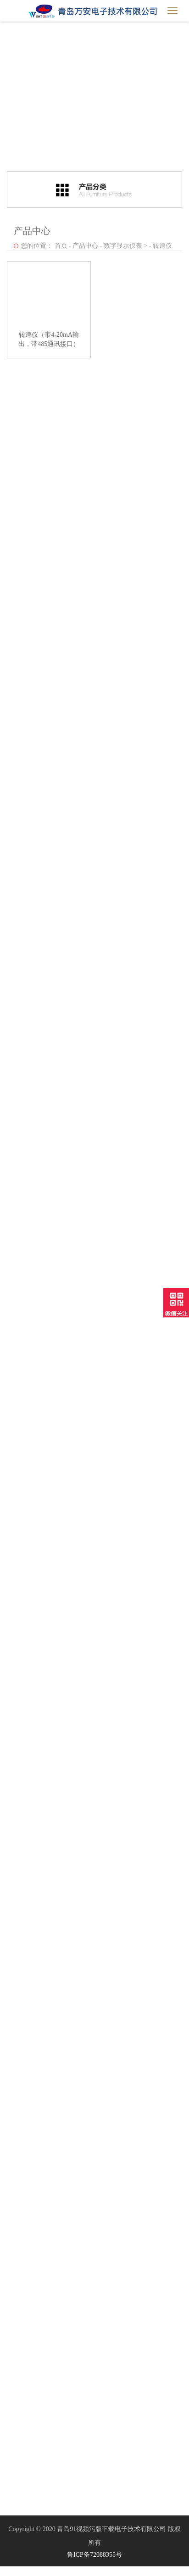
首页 (61, 245)
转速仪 (162, 245)
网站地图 (13, 2571)
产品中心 (85, 245)
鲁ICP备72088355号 (94, 2554)
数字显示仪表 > (125, 245)
